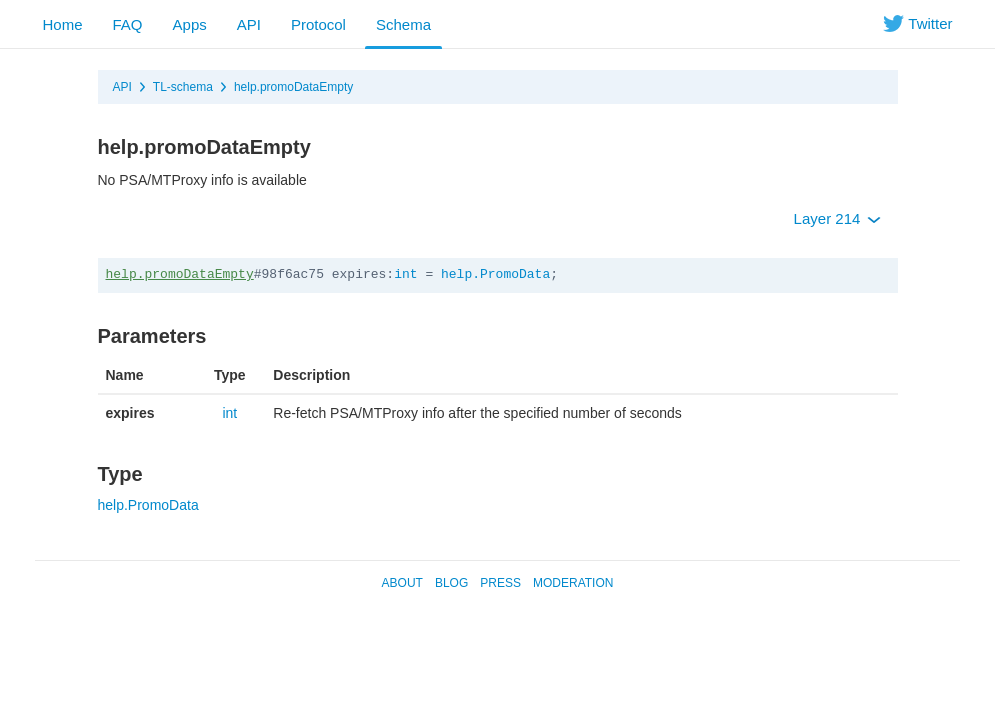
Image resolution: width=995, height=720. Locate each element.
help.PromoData (495, 274)
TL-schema (183, 87)
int (405, 274)
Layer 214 (837, 218)
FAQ (128, 24)
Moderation (573, 583)
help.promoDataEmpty (293, 87)
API (249, 24)
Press (500, 583)
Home (63, 24)
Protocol (318, 24)
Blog (451, 583)
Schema (403, 24)
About (402, 583)
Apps (190, 24)
